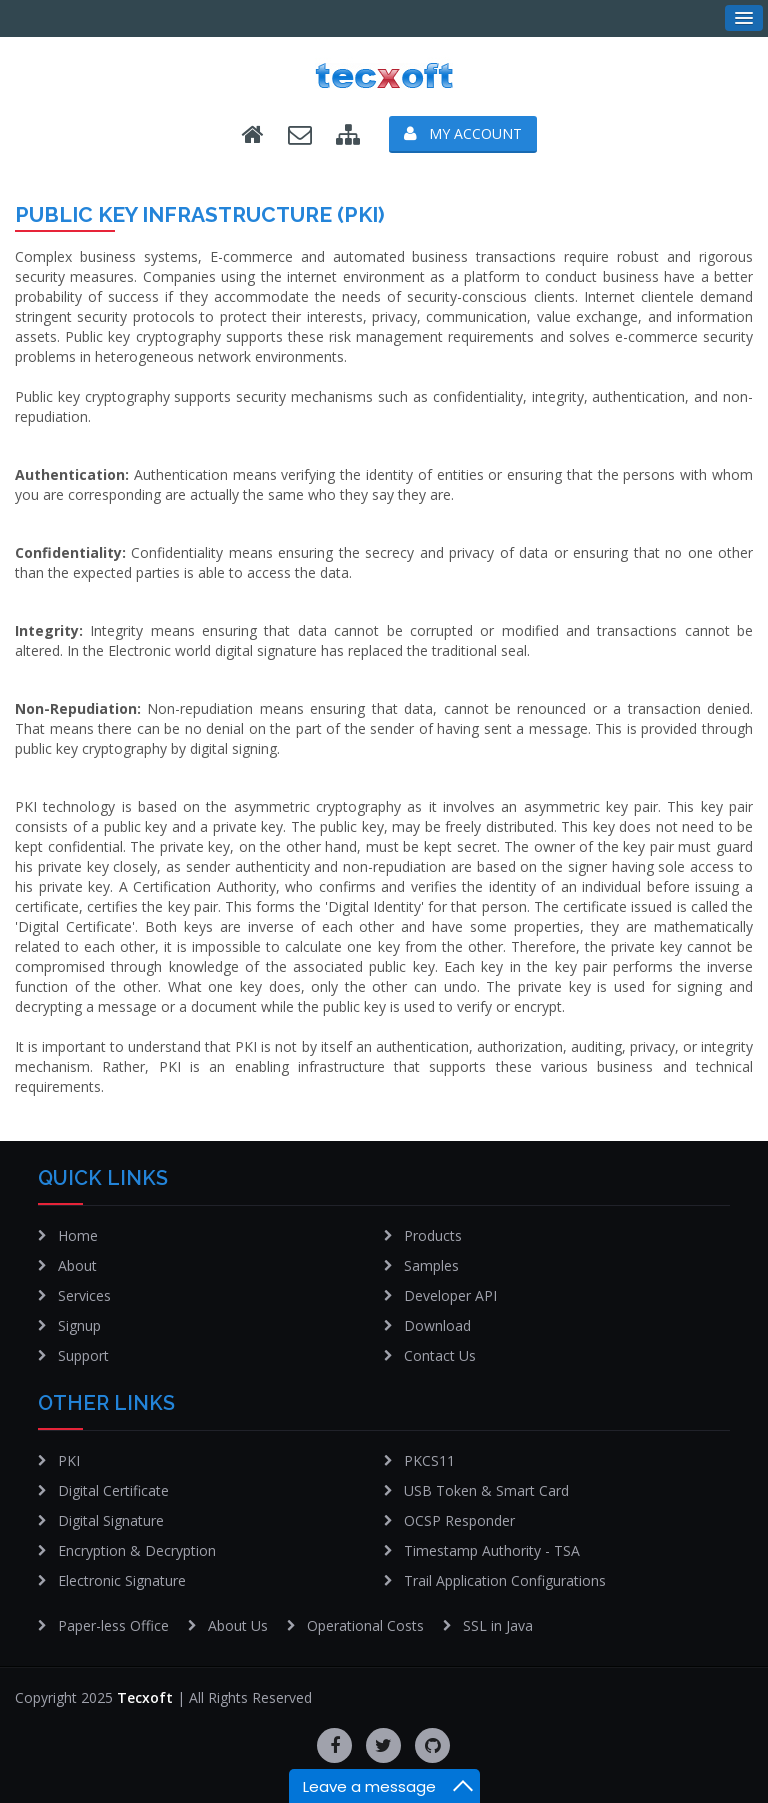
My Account (463, 133)
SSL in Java (498, 1625)
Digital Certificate (113, 1490)
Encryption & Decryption (137, 1550)
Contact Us (440, 1355)
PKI (69, 1460)
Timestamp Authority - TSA (492, 1550)
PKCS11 (429, 1460)
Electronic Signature (122, 1580)
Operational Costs (365, 1625)
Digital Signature (111, 1520)
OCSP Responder (459, 1520)
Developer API (450, 1295)
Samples (431, 1265)
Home (78, 1235)
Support (83, 1355)
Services (84, 1295)
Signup (79, 1325)
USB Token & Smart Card (486, 1490)
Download (437, 1325)
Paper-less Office (113, 1625)
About (77, 1265)
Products (433, 1235)
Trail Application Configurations (505, 1580)
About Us (238, 1625)
